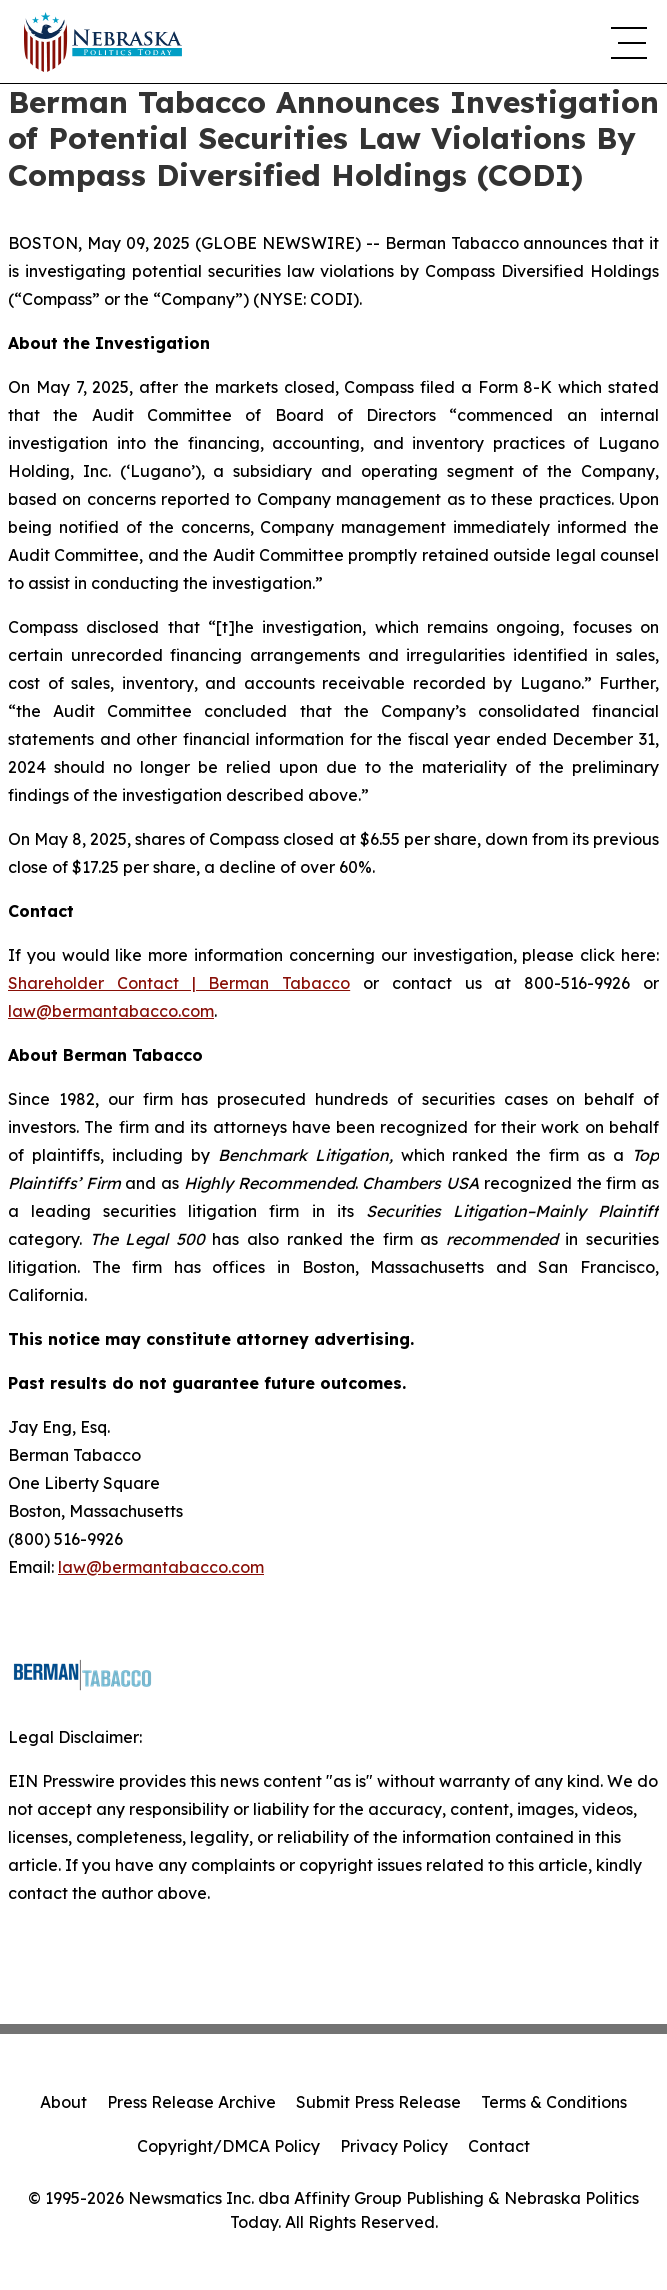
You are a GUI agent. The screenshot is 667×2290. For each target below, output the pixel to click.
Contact (499, 2146)
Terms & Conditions (554, 2102)
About (63, 2102)
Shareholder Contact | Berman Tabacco (179, 983)
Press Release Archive (191, 2102)
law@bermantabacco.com (111, 1011)
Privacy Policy (394, 2146)
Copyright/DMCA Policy (228, 2146)
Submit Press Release (378, 2102)
